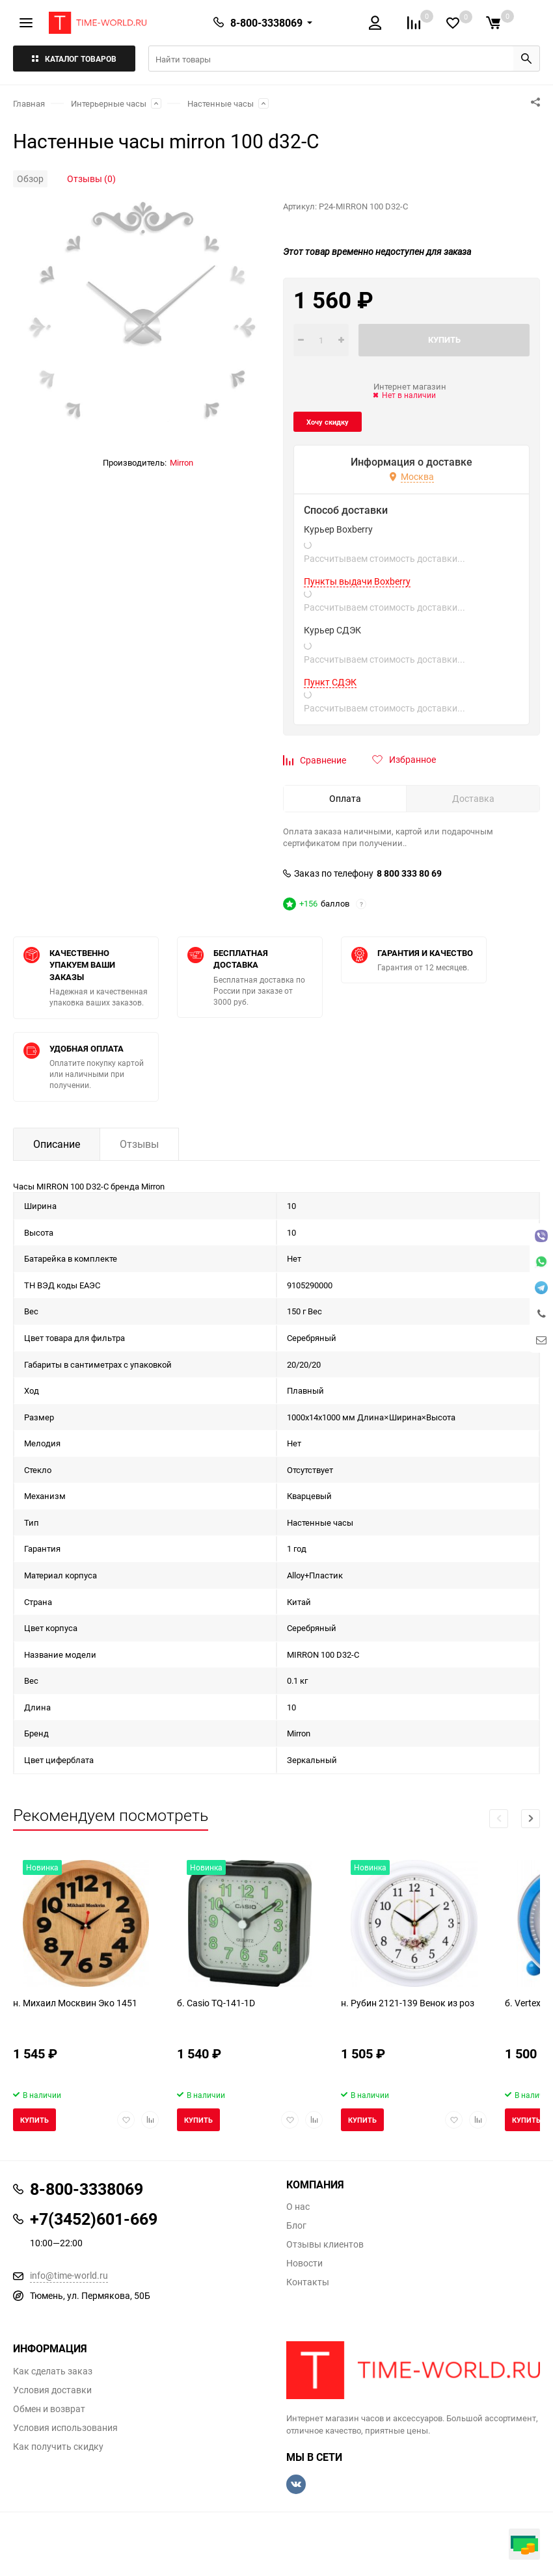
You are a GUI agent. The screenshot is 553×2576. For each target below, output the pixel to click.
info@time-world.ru (69, 2275)
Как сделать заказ (52, 2371)
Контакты (307, 2282)
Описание (56, 1144)
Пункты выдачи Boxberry (357, 581)
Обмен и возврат (49, 2408)
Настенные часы (220, 103)
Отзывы (139, 1144)
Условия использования (65, 2427)
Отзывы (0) (91, 178)
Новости (304, 2263)
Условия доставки (52, 2390)
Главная (29, 103)
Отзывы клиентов (325, 2244)
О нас (298, 2206)
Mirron (181, 462)
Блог (296, 2225)
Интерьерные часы (108, 103)
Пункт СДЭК (330, 682)
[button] (530, 1818)
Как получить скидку (58, 2446)
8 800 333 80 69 (409, 873)
